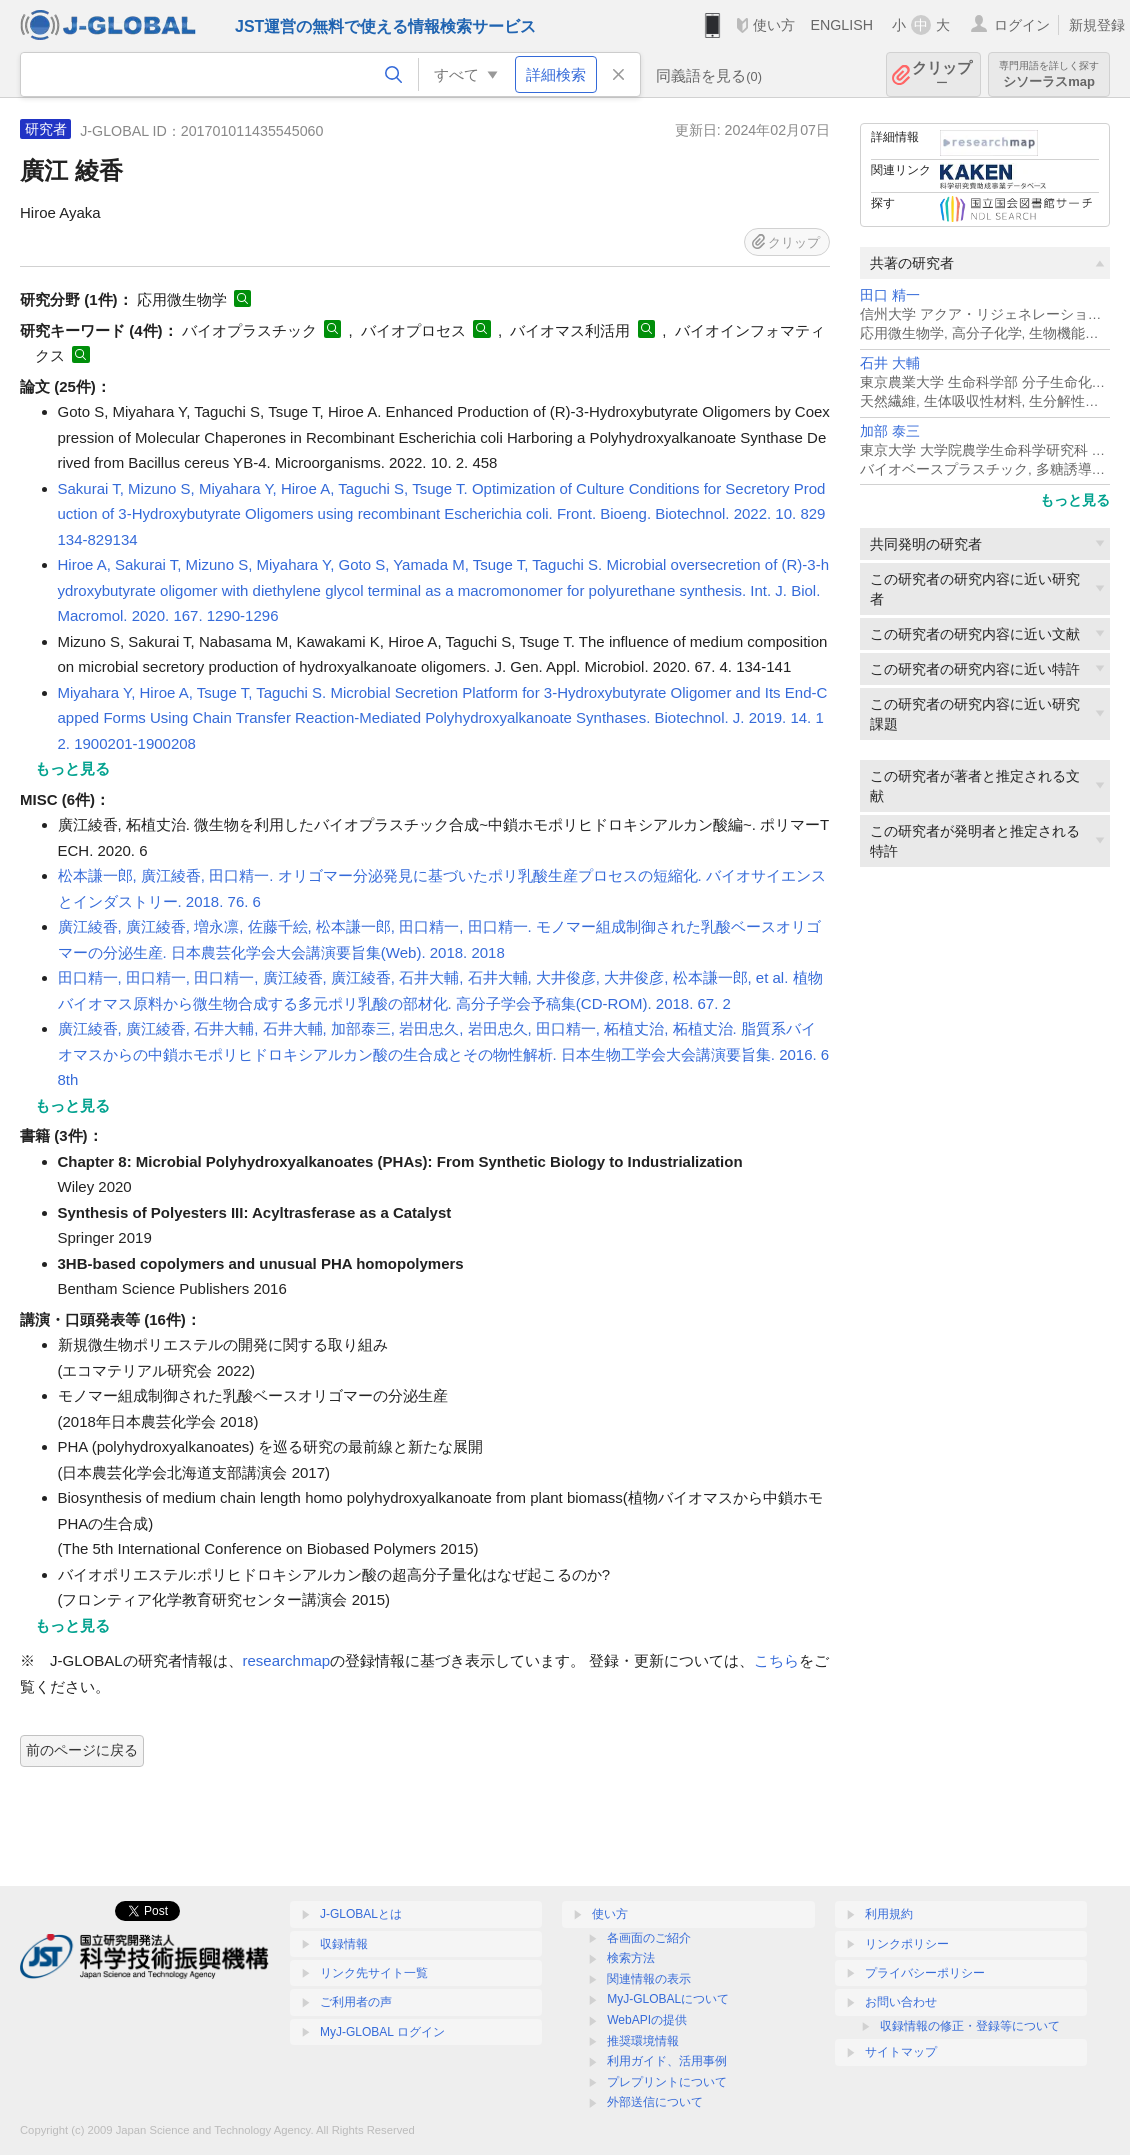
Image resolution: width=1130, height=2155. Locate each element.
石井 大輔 (890, 363)
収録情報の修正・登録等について (970, 2026)
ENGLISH (841, 25)
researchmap (287, 1660)
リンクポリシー (907, 1944)
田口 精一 (890, 295)
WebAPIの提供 (647, 2020)
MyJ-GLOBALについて (668, 1999)
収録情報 (344, 1944)
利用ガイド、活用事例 (667, 2061)
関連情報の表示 (649, 1979)
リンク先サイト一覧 (374, 1973)
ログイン (1022, 25)
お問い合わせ (901, 2002)
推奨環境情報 (643, 2041)
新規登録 (1097, 25)
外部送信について (655, 2102)
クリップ (942, 74)
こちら (776, 1660)
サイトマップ (901, 2052)
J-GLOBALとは (361, 1914)
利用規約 (889, 1914)
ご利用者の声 (356, 2002)
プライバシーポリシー (925, 1973)
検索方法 (631, 1958)
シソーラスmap (1049, 74)
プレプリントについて (667, 2082)
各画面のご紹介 (649, 1938)
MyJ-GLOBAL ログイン (382, 2032)
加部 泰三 (890, 431)
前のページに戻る (82, 1750)
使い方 (774, 25)
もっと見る (1075, 500)
